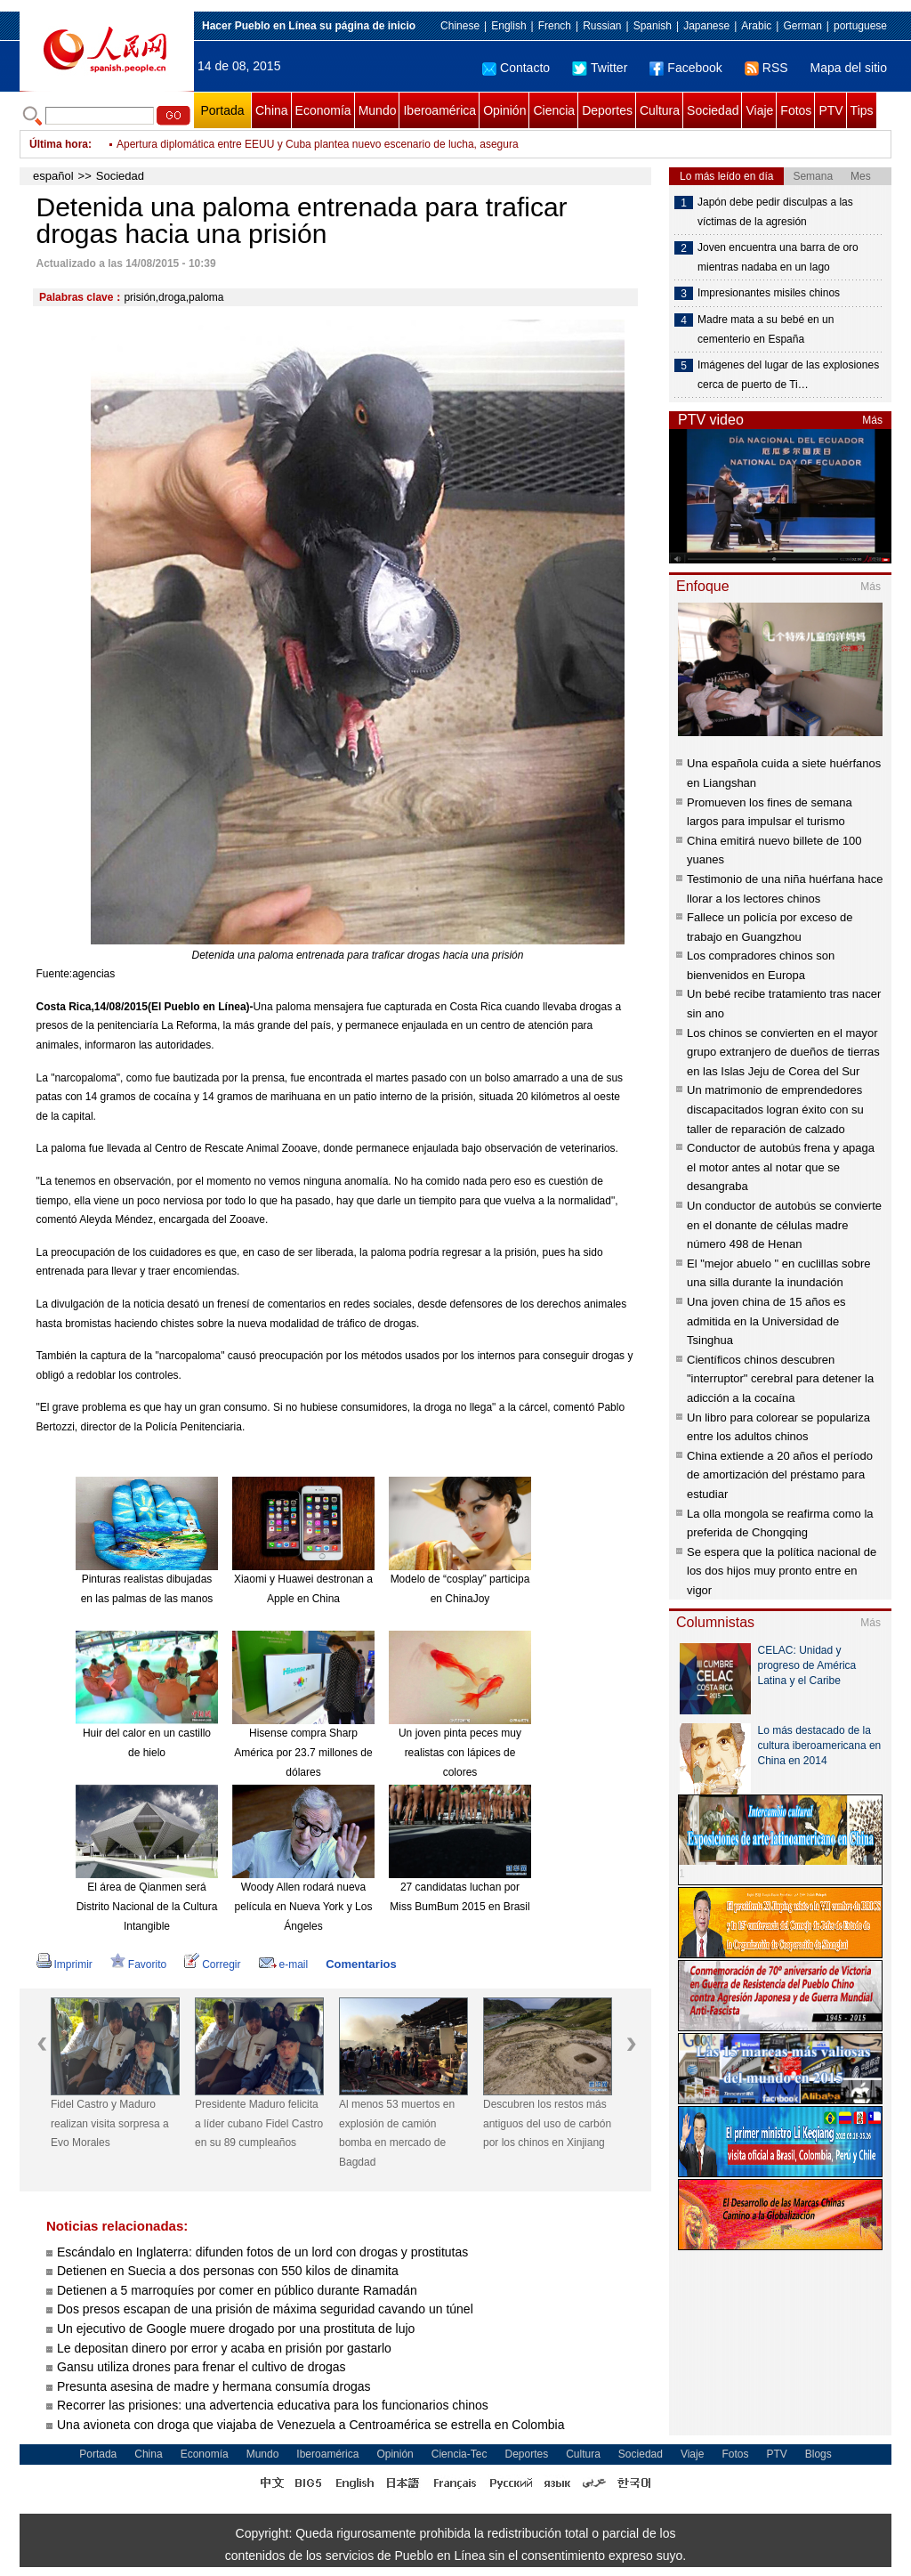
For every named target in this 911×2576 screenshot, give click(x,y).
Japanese (706, 26)
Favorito (138, 1964)
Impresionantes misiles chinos (768, 293)
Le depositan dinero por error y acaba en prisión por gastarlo (224, 2348)
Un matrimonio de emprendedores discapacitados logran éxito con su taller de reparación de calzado (775, 1109)
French (554, 26)
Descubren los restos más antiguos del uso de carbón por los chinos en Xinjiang (547, 2123)
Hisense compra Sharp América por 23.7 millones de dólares (303, 1752)
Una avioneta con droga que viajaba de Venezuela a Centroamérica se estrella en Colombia (310, 2425)
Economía (323, 110)
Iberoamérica (439, 110)
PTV (830, 110)
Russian (602, 26)
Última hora (58, 144)
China (271, 110)
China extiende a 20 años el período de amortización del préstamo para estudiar (780, 1475)
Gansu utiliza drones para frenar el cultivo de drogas (201, 2367)
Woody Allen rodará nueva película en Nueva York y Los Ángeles (304, 1906)
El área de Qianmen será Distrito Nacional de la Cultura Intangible (147, 1906)
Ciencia (554, 110)
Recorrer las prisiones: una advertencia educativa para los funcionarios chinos (272, 2405)
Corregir (212, 1964)
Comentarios (361, 1964)
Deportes (607, 110)
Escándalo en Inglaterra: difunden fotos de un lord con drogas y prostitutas (262, 2252)
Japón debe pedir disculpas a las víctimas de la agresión (775, 212)
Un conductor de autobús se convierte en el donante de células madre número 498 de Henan (784, 1225)
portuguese (860, 26)
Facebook (685, 68)
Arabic (756, 26)
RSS (766, 68)
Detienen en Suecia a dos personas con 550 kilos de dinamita (228, 2271)
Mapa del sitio (848, 68)
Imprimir (64, 1964)
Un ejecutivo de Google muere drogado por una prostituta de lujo (236, 2328)
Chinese (460, 26)
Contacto (516, 68)
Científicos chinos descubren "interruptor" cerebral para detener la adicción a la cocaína (780, 1379)
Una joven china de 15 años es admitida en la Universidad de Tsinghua (766, 1321)
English (508, 26)
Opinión (504, 110)
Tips (862, 110)
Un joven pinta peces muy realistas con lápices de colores (460, 1752)
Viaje (759, 110)
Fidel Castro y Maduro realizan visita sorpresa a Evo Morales (261, 144)
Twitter (599, 68)
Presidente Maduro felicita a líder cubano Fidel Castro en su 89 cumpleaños (259, 2123)
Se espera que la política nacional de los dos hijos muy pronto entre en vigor (781, 1571)
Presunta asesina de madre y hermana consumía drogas (214, 2386)
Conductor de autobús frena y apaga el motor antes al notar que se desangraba (781, 1167)
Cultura (660, 110)
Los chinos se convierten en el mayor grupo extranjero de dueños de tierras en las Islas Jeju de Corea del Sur (783, 1052)
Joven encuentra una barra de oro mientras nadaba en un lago (778, 257)
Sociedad (712, 110)
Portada (222, 110)
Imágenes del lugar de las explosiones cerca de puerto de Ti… (788, 375)
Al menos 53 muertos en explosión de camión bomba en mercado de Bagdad (397, 2133)
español (53, 175)
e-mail (284, 1964)
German (802, 26)
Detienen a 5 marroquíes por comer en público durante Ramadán (237, 2290)
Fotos (795, 110)
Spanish (652, 26)
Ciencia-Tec (459, 2454)
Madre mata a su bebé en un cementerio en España (765, 329)
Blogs (818, 2454)
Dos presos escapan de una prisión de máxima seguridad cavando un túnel (265, 2309)
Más (872, 420)
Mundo (378, 110)
